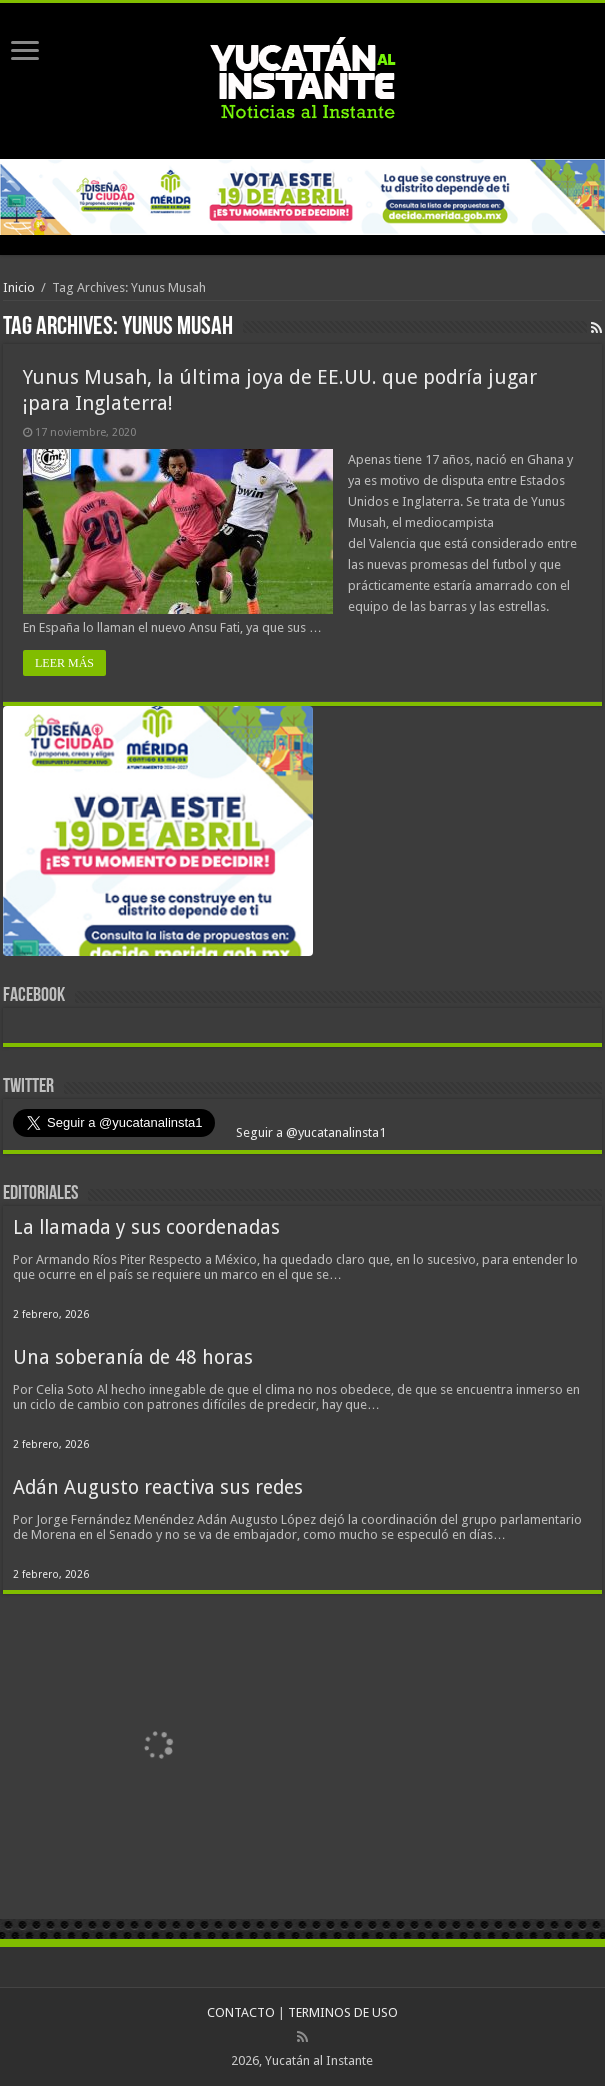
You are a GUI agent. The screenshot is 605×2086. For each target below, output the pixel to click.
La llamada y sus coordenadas (146, 1227)
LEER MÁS (64, 663)
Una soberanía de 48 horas (133, 1357)
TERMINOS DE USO (343, 2012)
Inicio (19, 287)
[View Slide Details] (158, 835)
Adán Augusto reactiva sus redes (158, 1487)
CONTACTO (241, 2012)
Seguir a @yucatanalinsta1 (309, 1132)
